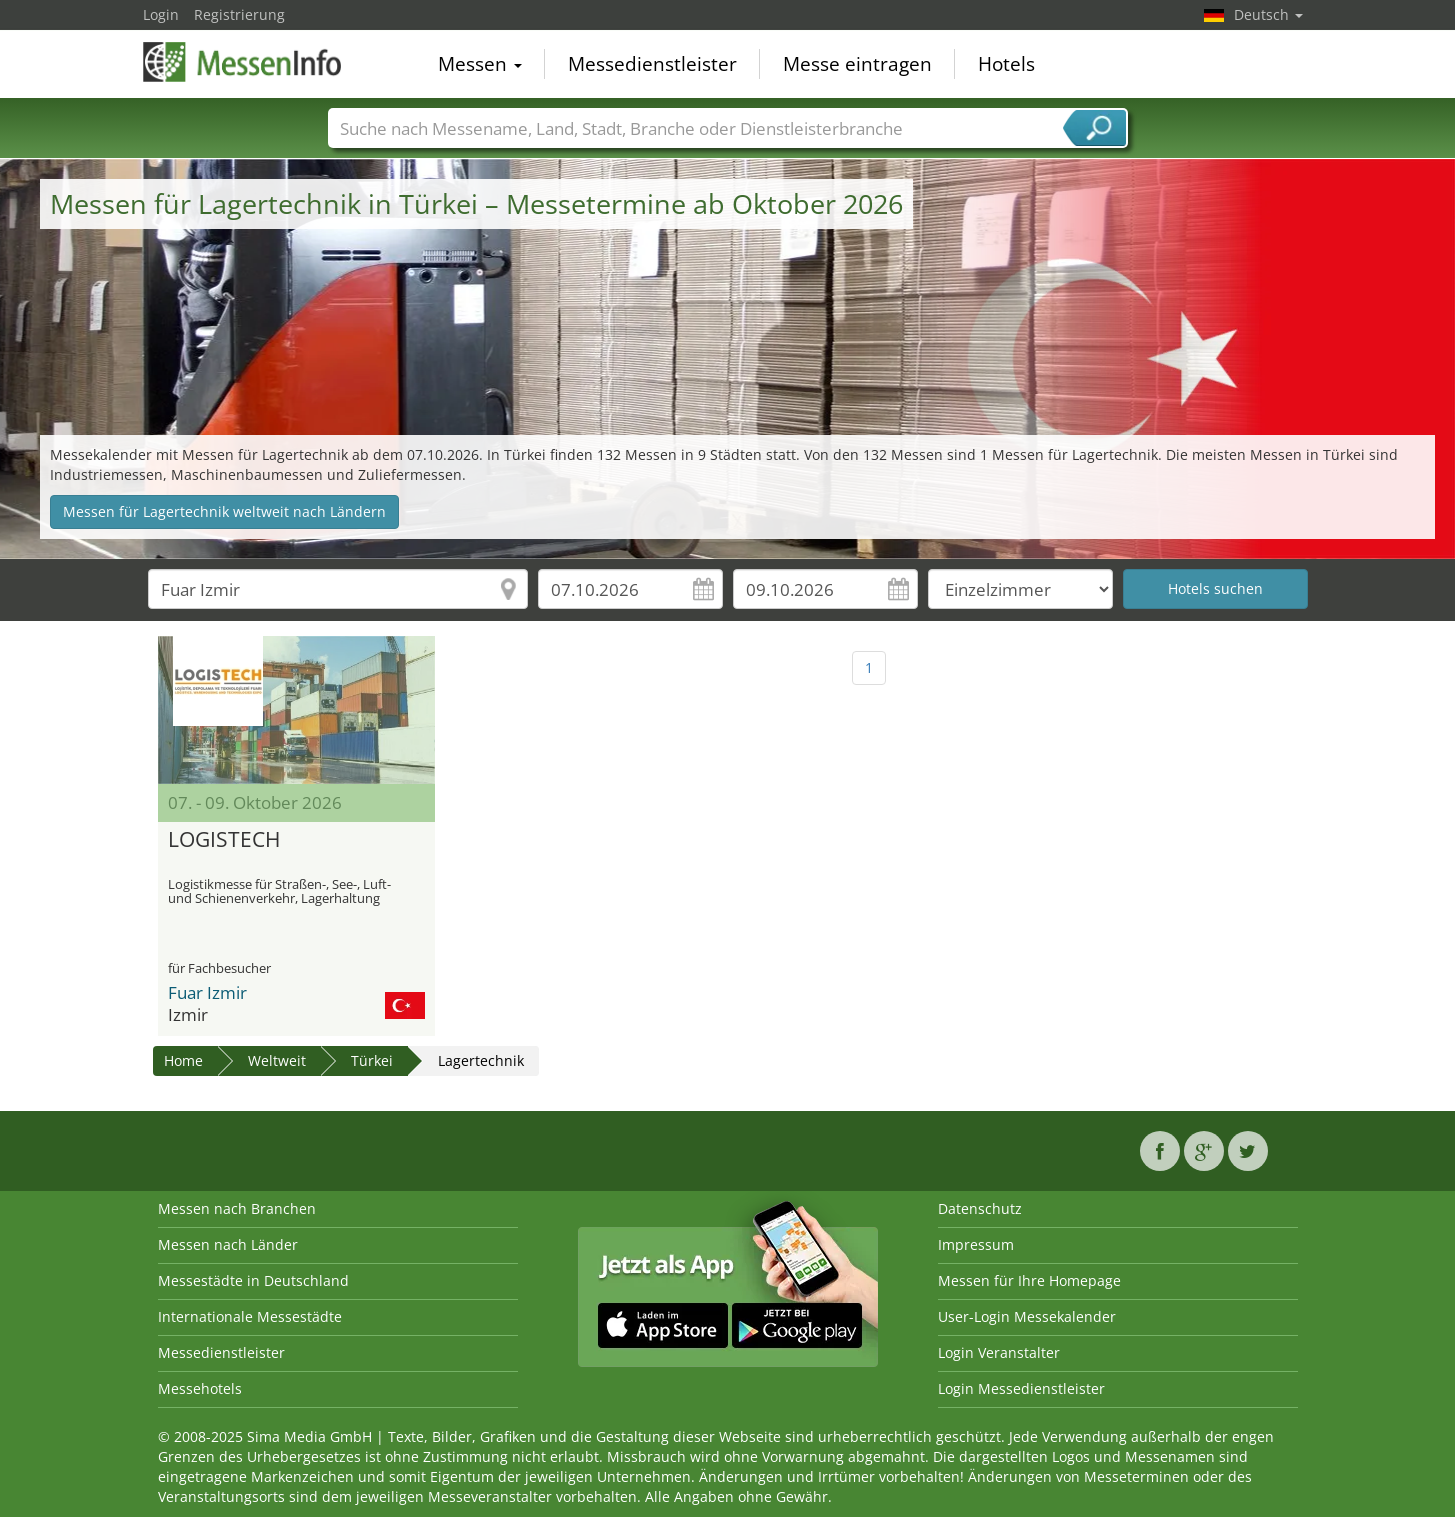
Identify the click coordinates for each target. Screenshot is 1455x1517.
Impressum (976, 1244)
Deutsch (1268, 14)
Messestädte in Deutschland (253, 1280)
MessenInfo (243, 62)
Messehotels (200, 1388)
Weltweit (277, 1060)
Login (161, 14)
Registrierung (239, 14)
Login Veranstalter (999, 1352)
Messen (480, 64)
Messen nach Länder (228, 1244)
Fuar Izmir (207, 992)
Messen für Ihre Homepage (1029, 1280)
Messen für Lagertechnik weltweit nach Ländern (224, 511)
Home (183, 1060)
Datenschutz (980, 1208)
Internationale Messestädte (250, 1316)
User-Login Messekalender (1027, 1316)
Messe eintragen (857, 64)
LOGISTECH (224, 840)
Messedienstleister (652, 64)
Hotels (1006, 64)
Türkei (372, 1060)
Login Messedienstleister (1021, 1388)
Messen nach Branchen (237, 1208)
